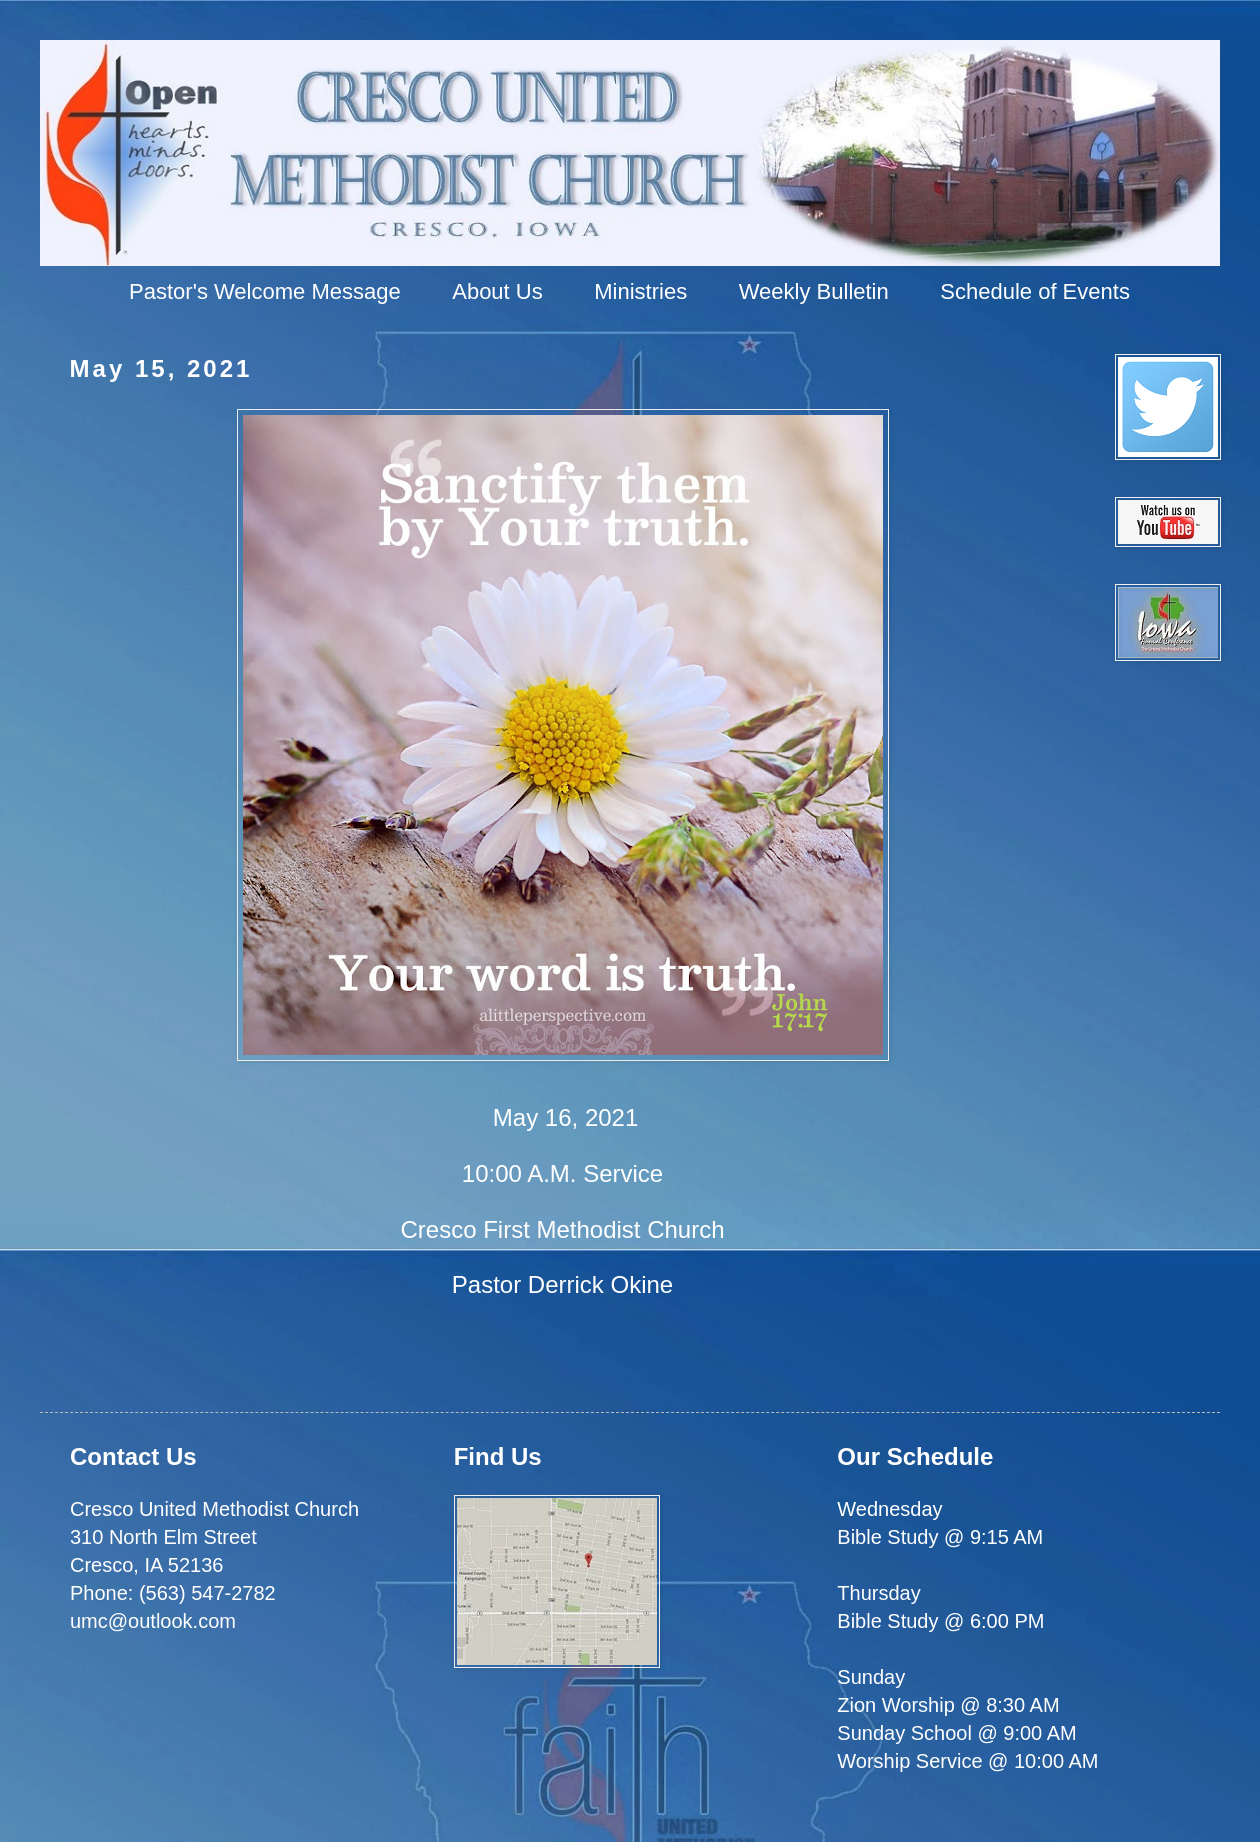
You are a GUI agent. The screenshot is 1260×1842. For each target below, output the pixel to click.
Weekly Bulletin (814, 291)
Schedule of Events (1035, 291)
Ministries (640, 291)
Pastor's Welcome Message (265, 291)
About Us (497, 291)
